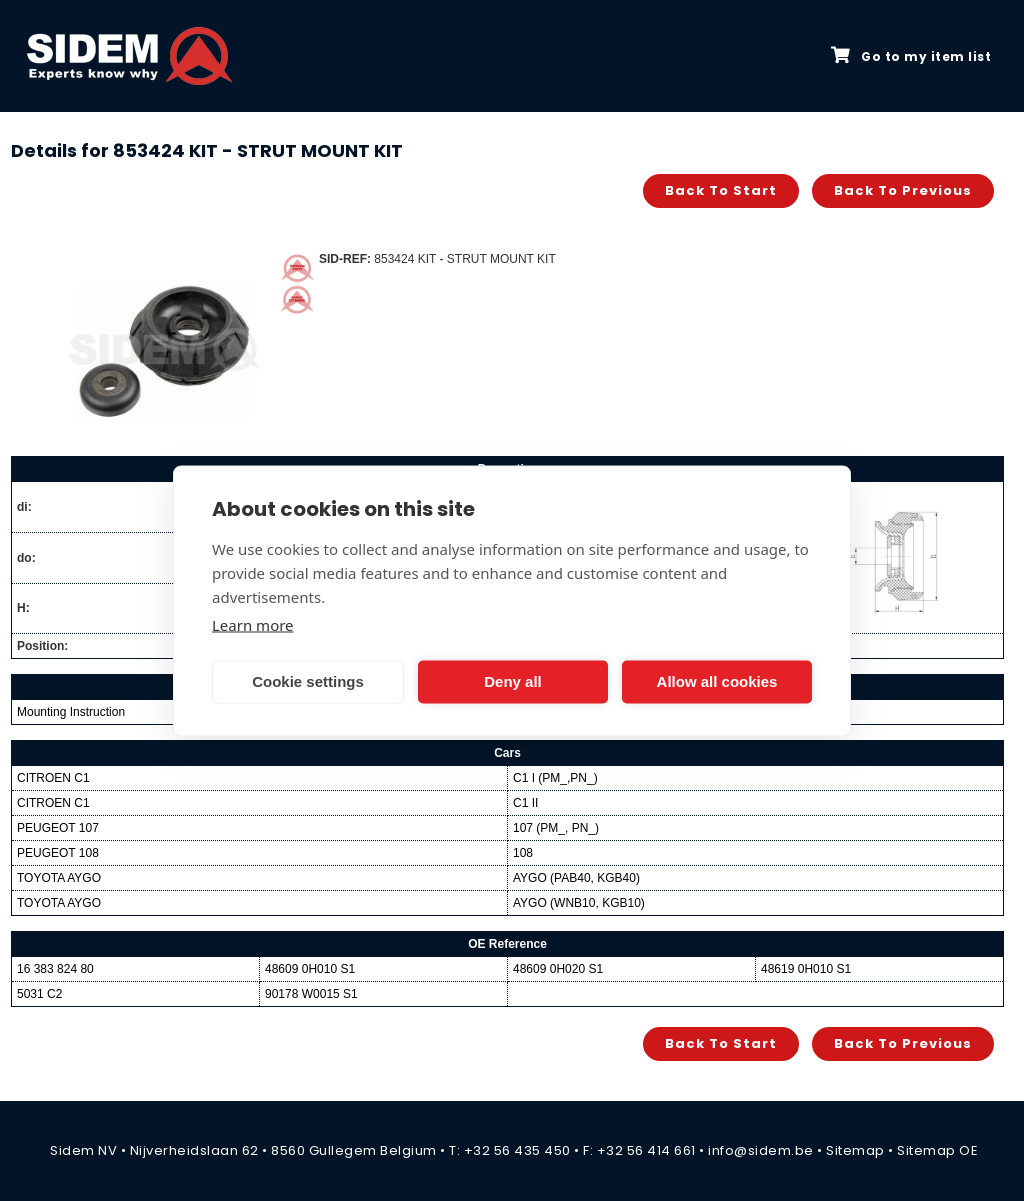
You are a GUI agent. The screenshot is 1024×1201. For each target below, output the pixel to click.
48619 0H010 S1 (806, 969)
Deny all (513, 681)
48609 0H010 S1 (310, 969)
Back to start (721, 190)
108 (523, 853)
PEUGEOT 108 (58, 853)
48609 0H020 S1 (558, 969)
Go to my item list (911, 56)
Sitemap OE (937, 1150)
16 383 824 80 (55, 969)
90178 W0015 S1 (311, 994)
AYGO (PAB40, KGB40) (576, 878)
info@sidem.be (761, 1150)
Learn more (253, 624)
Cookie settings (308, 681)
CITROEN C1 (53, 778)
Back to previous (903, 190)
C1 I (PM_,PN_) (555, 778)
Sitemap (855, 1150)
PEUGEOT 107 (58, 828)
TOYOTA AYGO (59, 878)
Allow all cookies (717, 681)
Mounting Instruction (71, 712)
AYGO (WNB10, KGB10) (579, 903)
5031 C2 (39, 994)
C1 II (525, 803)
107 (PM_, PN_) (556, 828)
